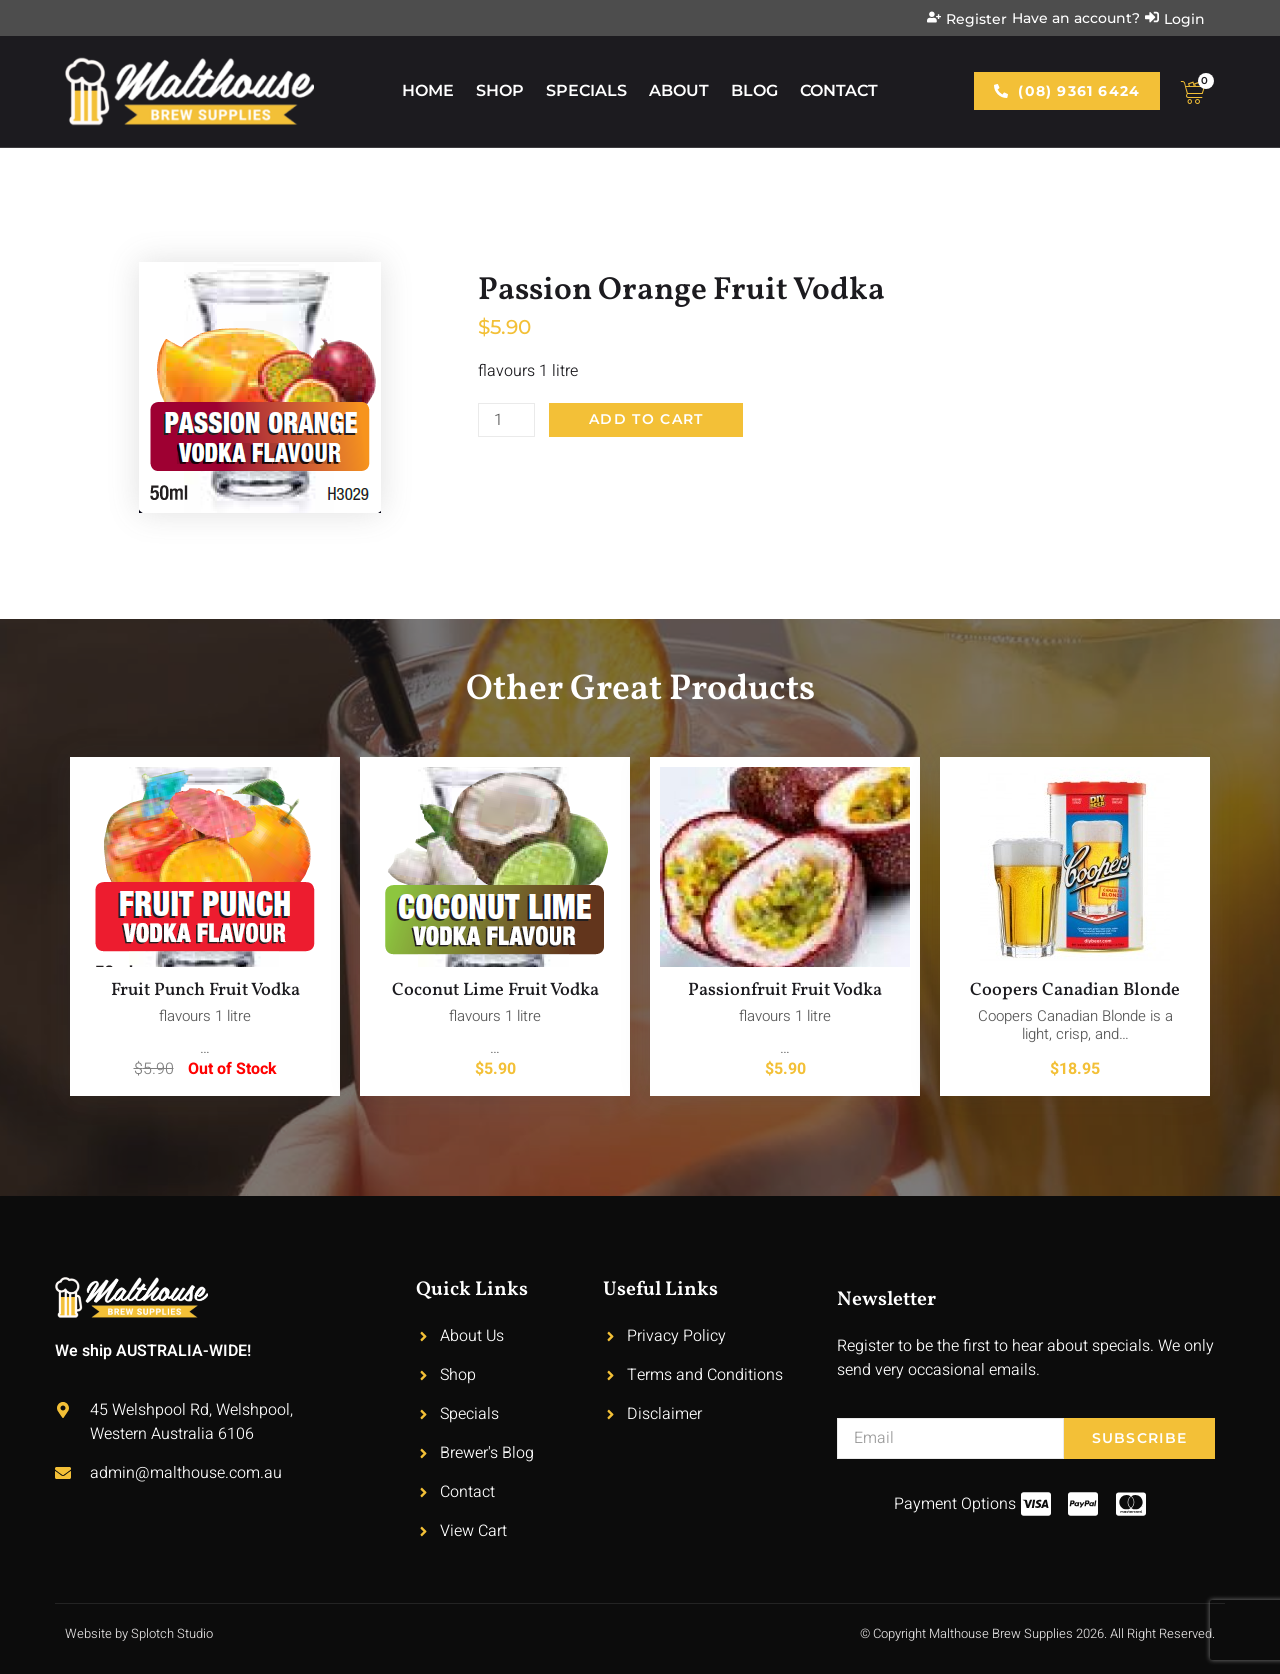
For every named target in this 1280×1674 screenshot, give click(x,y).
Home (428, 90)
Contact (839, 90)
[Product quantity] (507, 420)
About (679, 90)
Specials (586, 90)
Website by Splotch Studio (139, 1633)
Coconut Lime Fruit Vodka (495, 990)
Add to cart (647, 420)
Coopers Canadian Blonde (1075, 990)
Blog (754, 90)
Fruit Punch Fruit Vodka (205, 990)
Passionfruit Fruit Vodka (785, 990)
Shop (500, 90)
